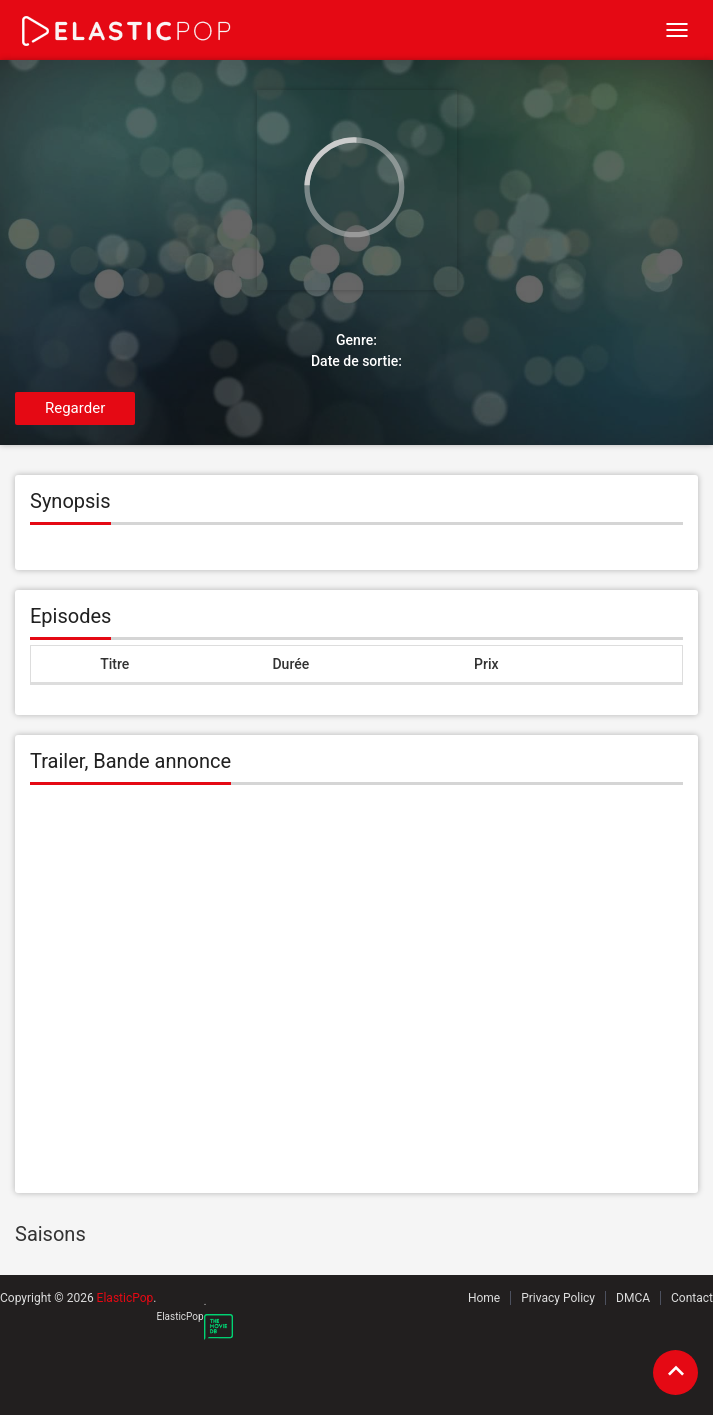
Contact (692, 1298)
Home (484, 1298)
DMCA (633, 1298)
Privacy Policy (558, 1298)
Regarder (75, 408)
